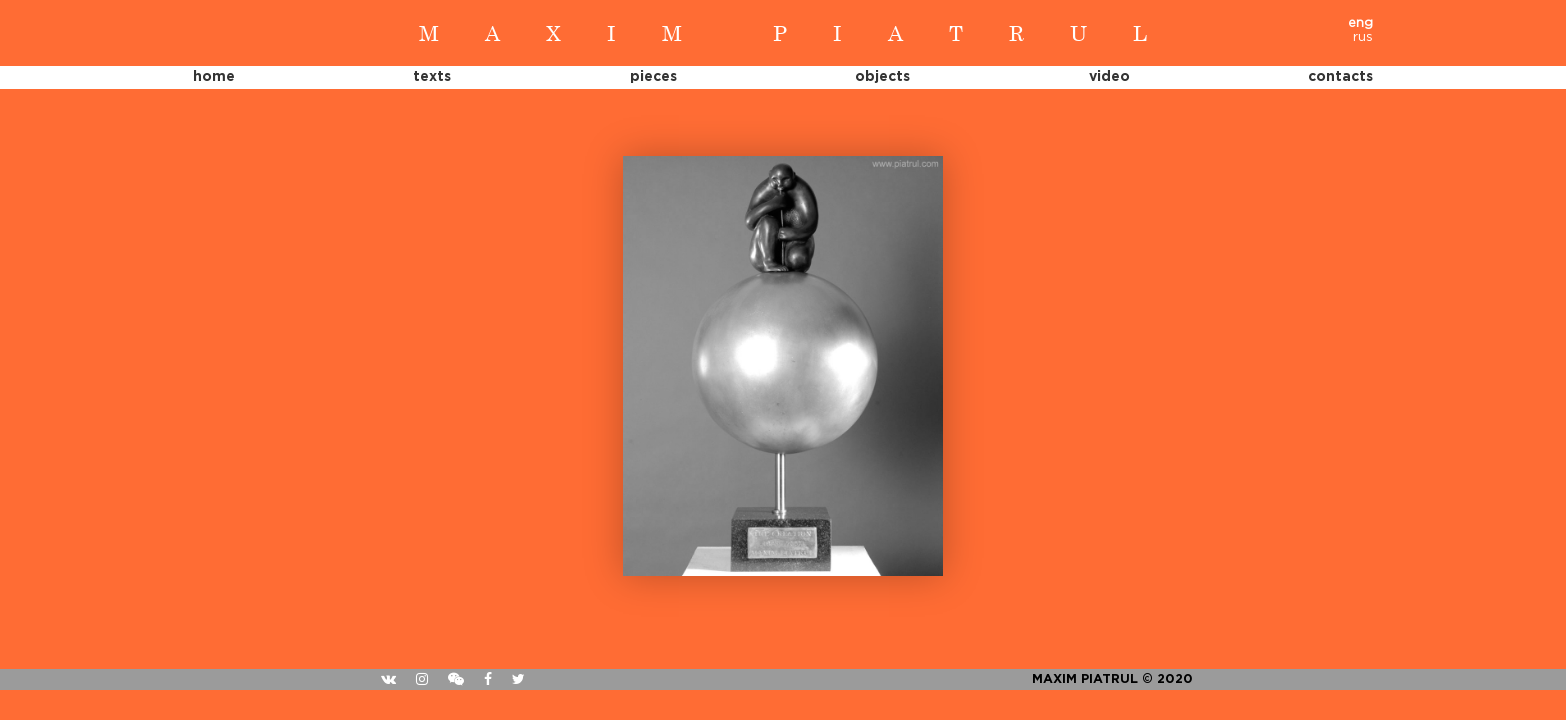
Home (214, 77)
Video (1109, 77)
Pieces (653, 77)
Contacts (1340, 77)
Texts (432, 77)
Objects (882, 77)
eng (1360, 23)
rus (1363, 37)
